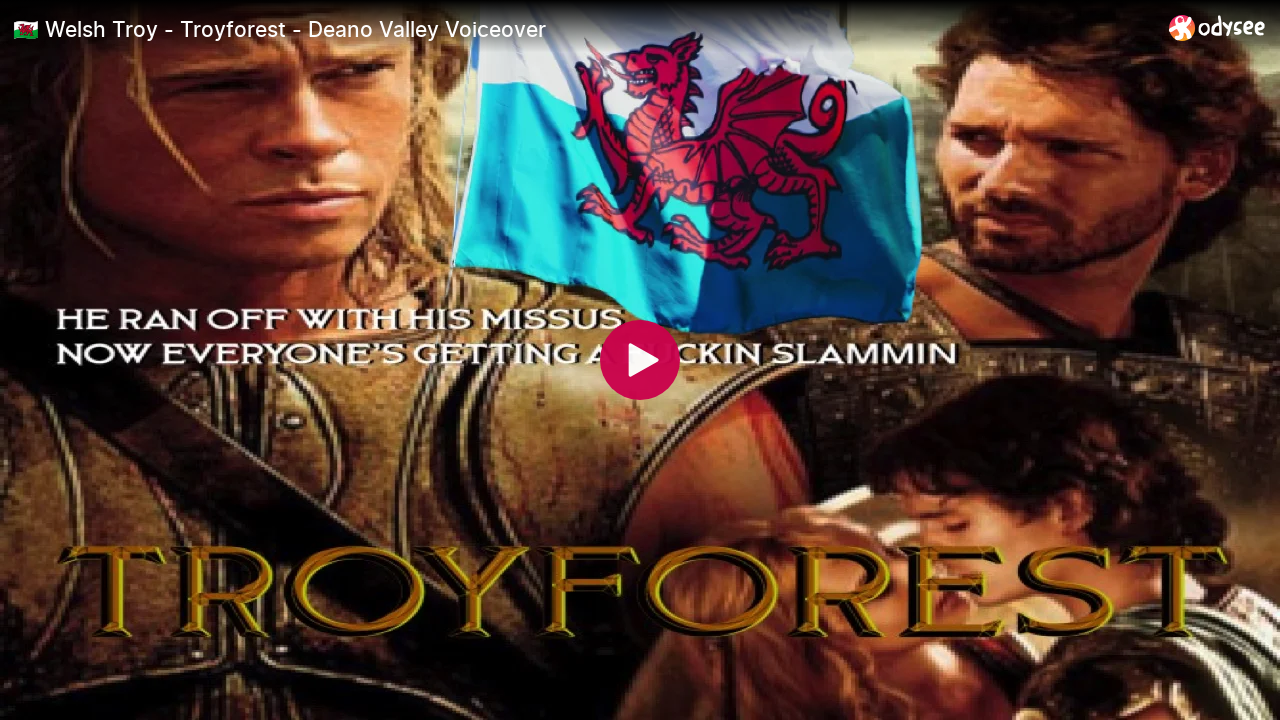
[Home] (1217, 27)
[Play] (640, 360)
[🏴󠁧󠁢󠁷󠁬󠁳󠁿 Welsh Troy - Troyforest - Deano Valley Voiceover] (583, 29)
